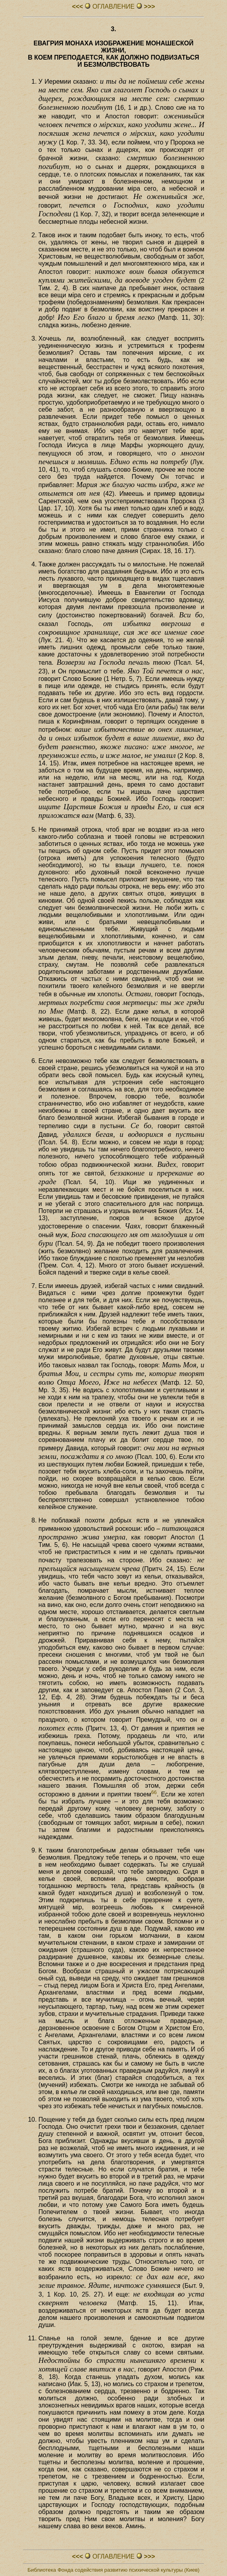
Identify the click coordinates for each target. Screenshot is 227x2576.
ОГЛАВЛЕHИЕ (113, 6)
